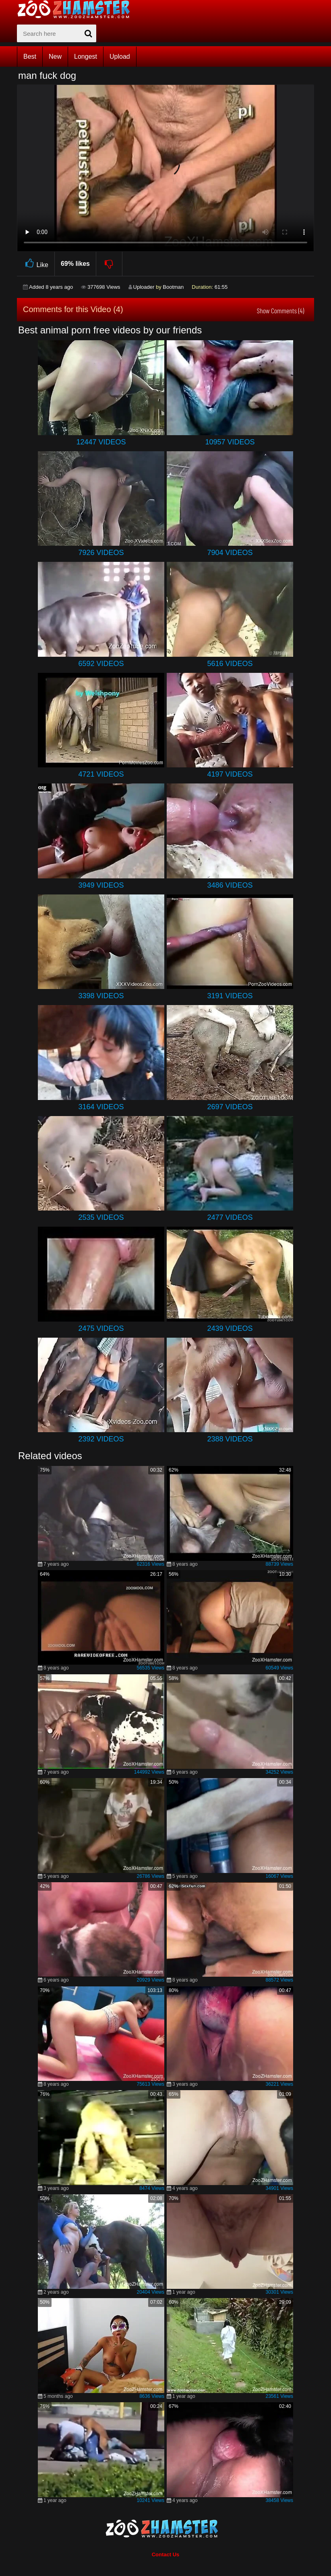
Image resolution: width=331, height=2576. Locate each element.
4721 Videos (101, 774)
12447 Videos (101, 442)
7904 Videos (229, 553)
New (55, 56)
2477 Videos (229, 1217)
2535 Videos (101, 1217)
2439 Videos (229, 1328)
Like (35, 263)
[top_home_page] (77, 9)
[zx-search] (56, 33)
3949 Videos (101, 885)
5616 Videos (229, 664)
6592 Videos (101, 664)
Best (29, 56)
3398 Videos (101, 996)
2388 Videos (229, 1439)
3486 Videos (229, 885)
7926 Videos (101, 553)
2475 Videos (101, 1328)
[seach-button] (88, 33)
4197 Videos (229, 774)
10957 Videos (229, 442)
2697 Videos (229, 1107)
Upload (120, 56)
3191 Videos (229, 996)
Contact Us (166, 2554)
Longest (85, 56)
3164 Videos (101, 1107)
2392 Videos (101, 1439)
